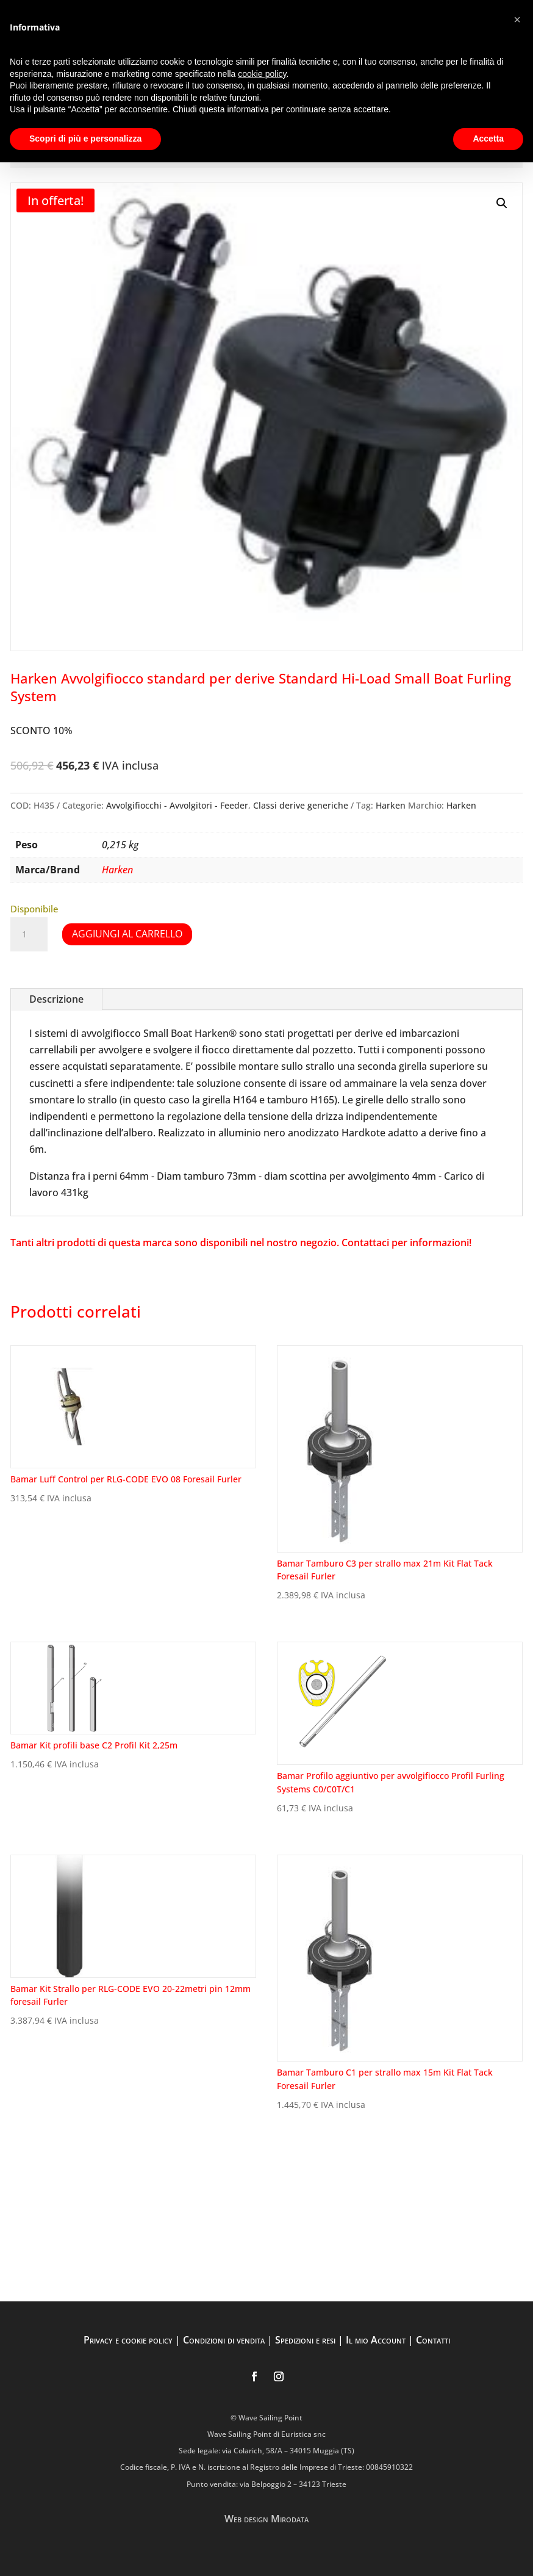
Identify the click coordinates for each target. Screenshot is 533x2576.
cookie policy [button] (262, 74)
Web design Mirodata (266, 2518)
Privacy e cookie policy (128, 2340)
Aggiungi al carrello (127, 933)
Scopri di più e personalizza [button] (85, 138)
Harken (391, 805)
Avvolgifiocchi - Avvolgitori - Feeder (177, 805)
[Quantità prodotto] (28, 934)
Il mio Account (376, 2340)
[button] (502, 203)
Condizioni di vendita (224, 2340)
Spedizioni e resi (305, 2340)
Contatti (433, 2340)
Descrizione (56, 999)
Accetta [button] (488, 138)
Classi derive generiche (300, 805)
